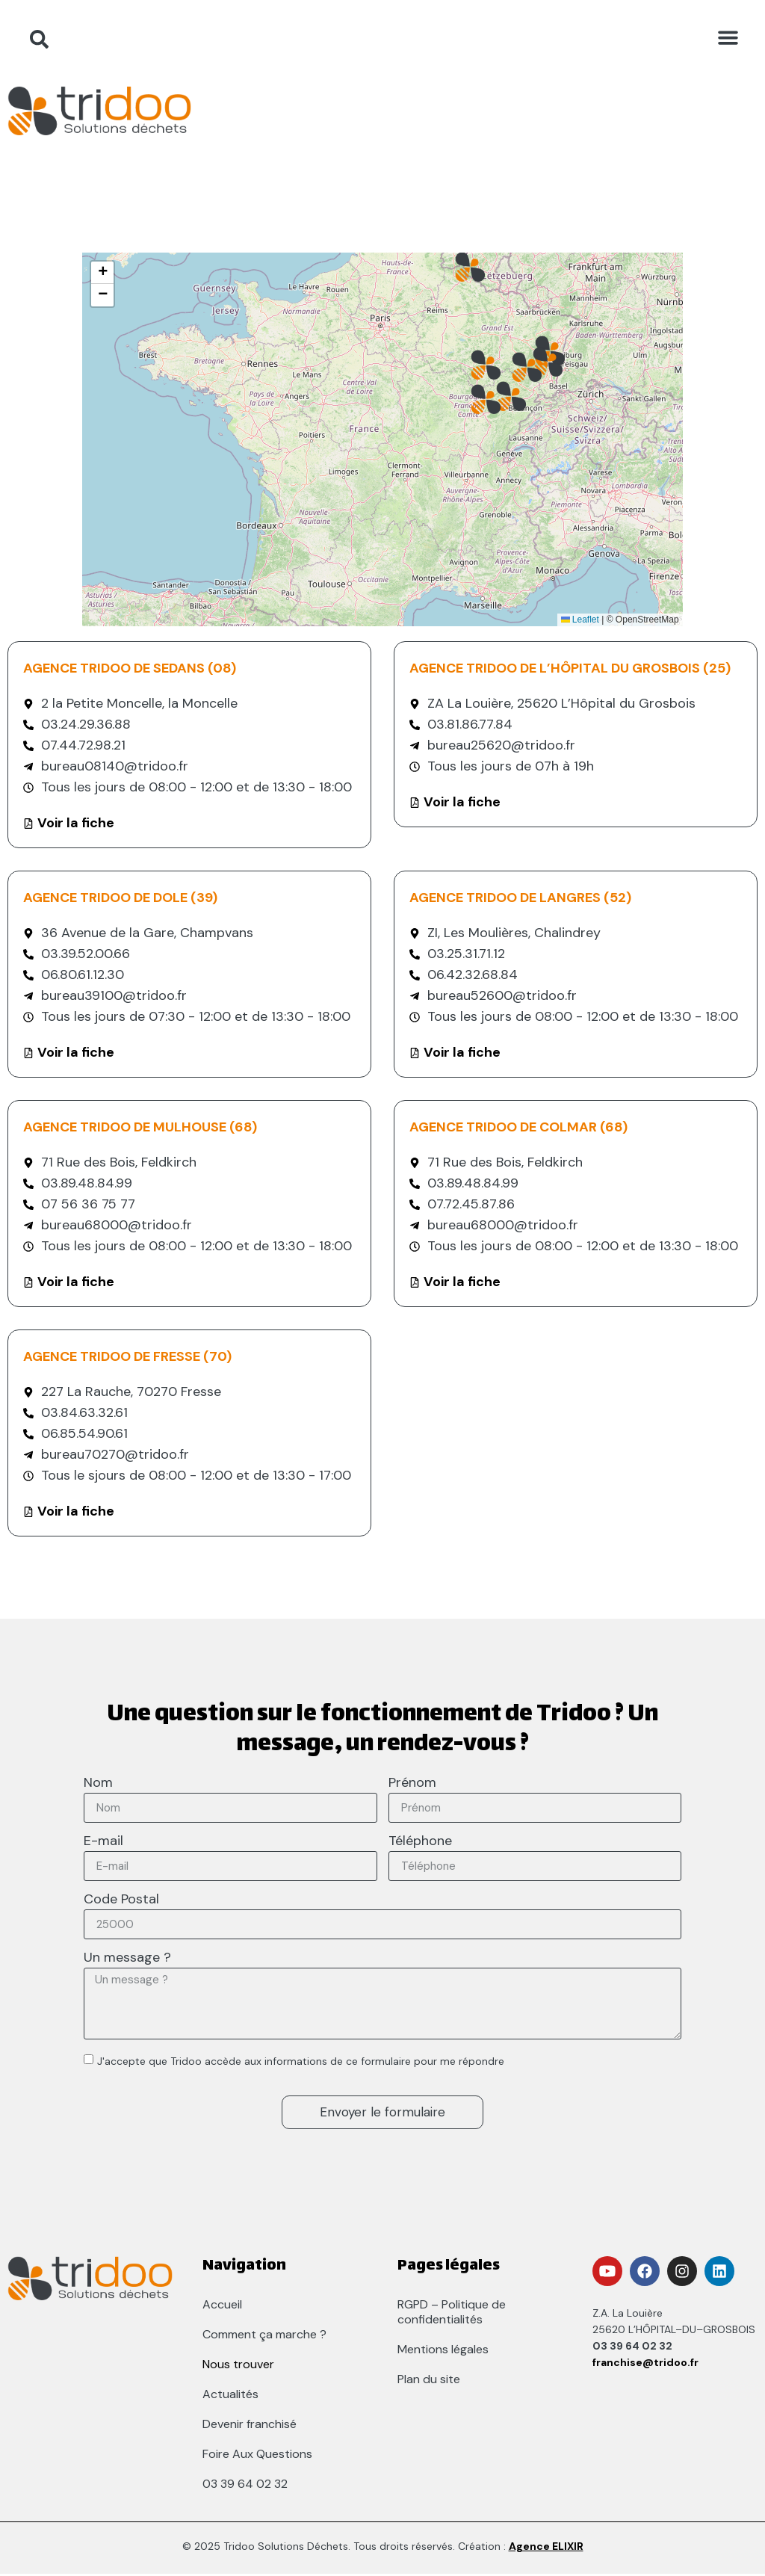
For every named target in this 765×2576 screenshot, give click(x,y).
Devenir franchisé (249, 2426)
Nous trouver (238, 2366)
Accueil (222, 2306)
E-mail (103, 1842)
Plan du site (428, 2381)
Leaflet (580, 620)
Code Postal (121, 1901)
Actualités (230, 2396)
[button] (728, 37)
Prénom (412, 1784)
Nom (98, 1784)
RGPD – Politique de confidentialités (451, 2314)
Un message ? (127, 1959)
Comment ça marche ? (264, 2336)
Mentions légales (443, 2351)
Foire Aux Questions (257, 2456)
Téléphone (420, 1842)
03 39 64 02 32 (245, 2486)
